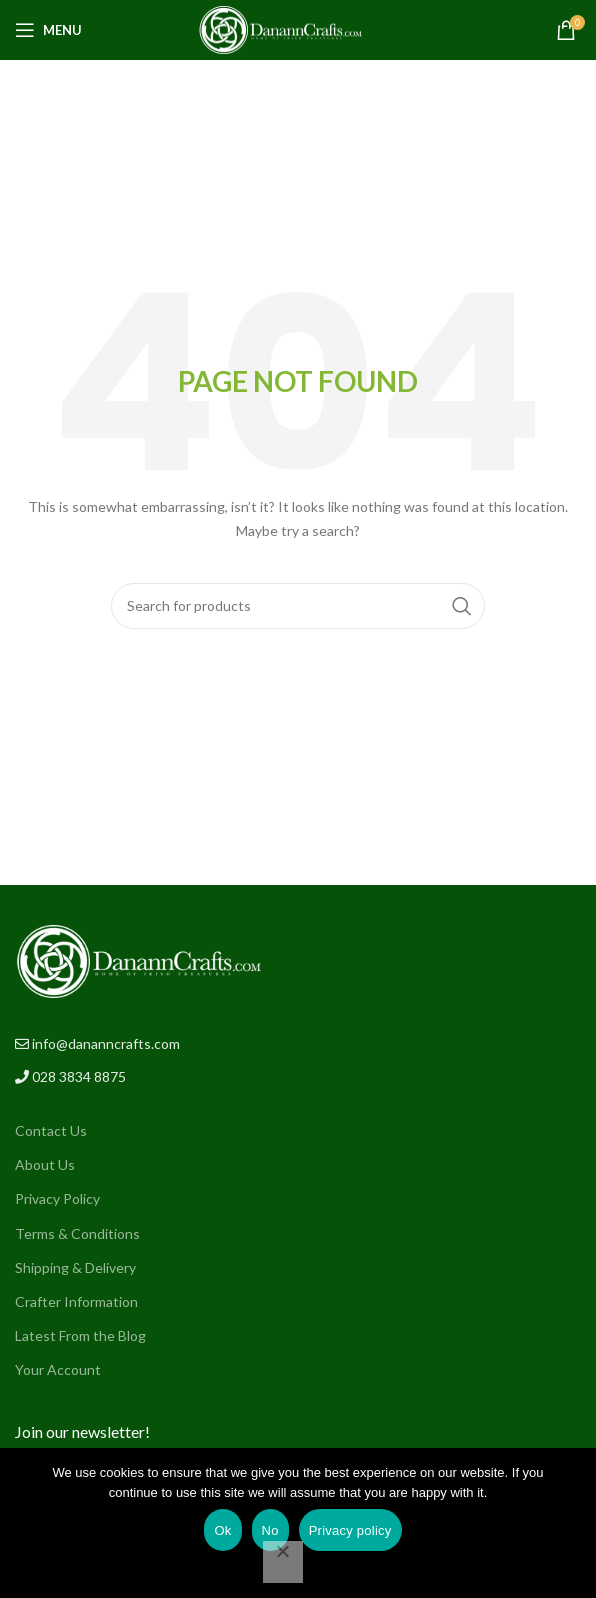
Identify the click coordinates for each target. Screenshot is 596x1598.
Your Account (58, 1369)
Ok (222, 1530)
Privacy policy (350, 1530)
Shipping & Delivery (75, 1267)
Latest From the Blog (80, 1335)
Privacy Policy (57, 1198)
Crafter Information (76, 1301)
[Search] (298, 606)
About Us (45, 1164)
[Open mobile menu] (48, 30)
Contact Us (51, 1130)
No (270, 1530)
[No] (283, 1562)
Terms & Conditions (77, 1233)
